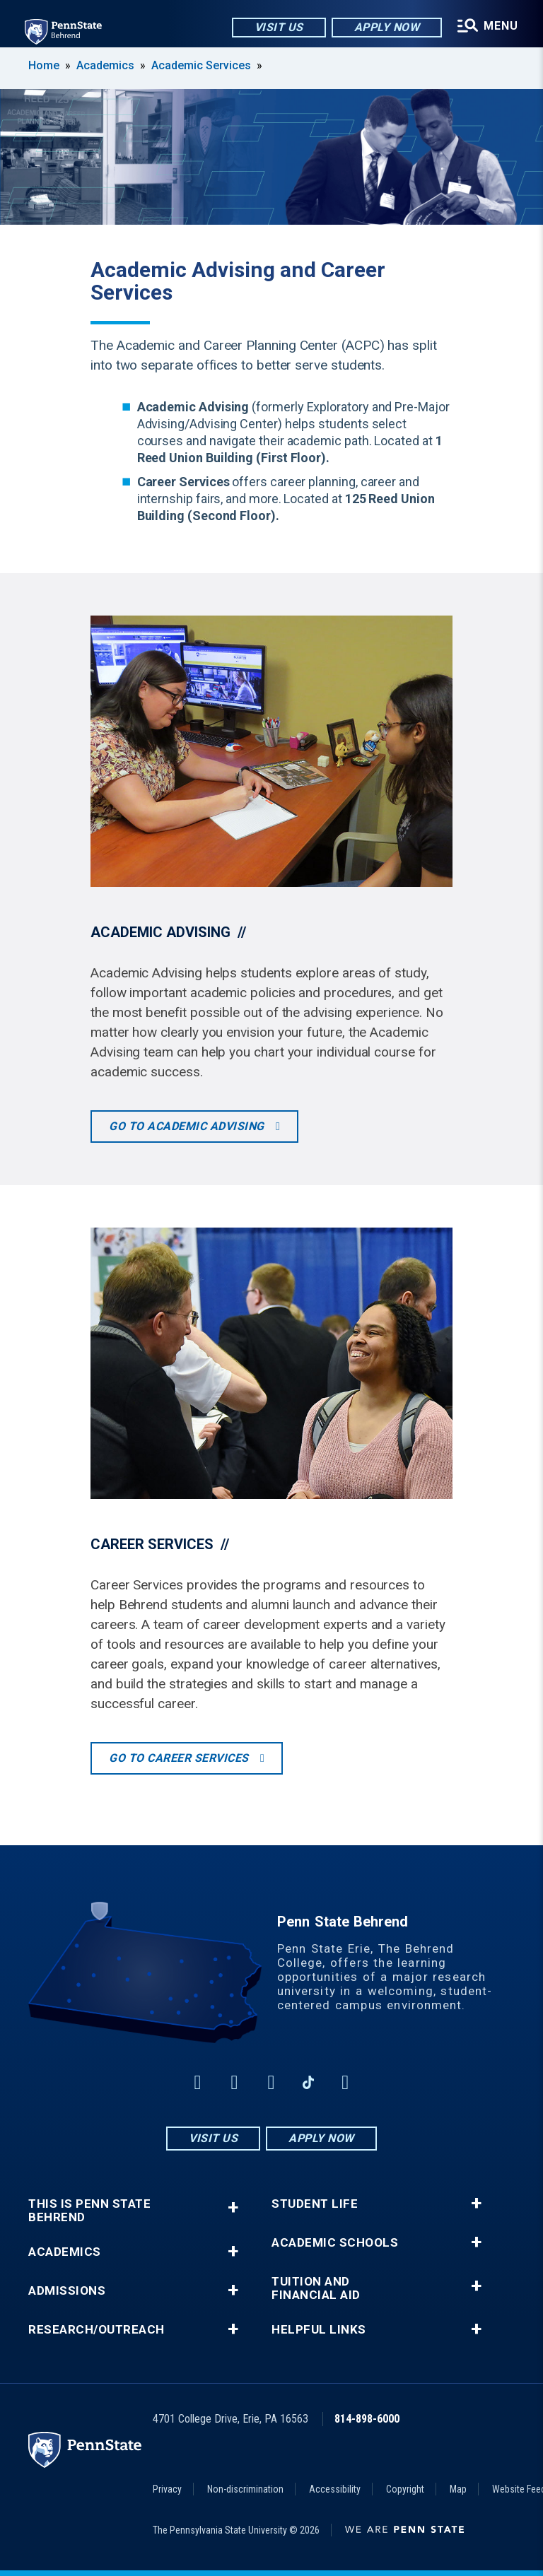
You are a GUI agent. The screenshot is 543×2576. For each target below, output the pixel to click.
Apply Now (386, 28)
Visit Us (277, 28)
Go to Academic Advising (188, 1126)
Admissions (66, 2291)
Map (458, 2489)
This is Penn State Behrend (89, 2210)
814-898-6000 (366, 2418)
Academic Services (201, 65)
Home (43, 65)
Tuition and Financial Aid (316, 2288)
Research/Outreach (96, 2329)
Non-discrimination (245, 2489)
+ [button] (233, 2207)
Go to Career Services (180, 1758)
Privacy (167, 2489)
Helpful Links (319, 2329)
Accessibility (335, 2489)
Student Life (315, 2204)
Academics (105, 65)
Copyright (405, 2489)
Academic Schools (335, 2242)
